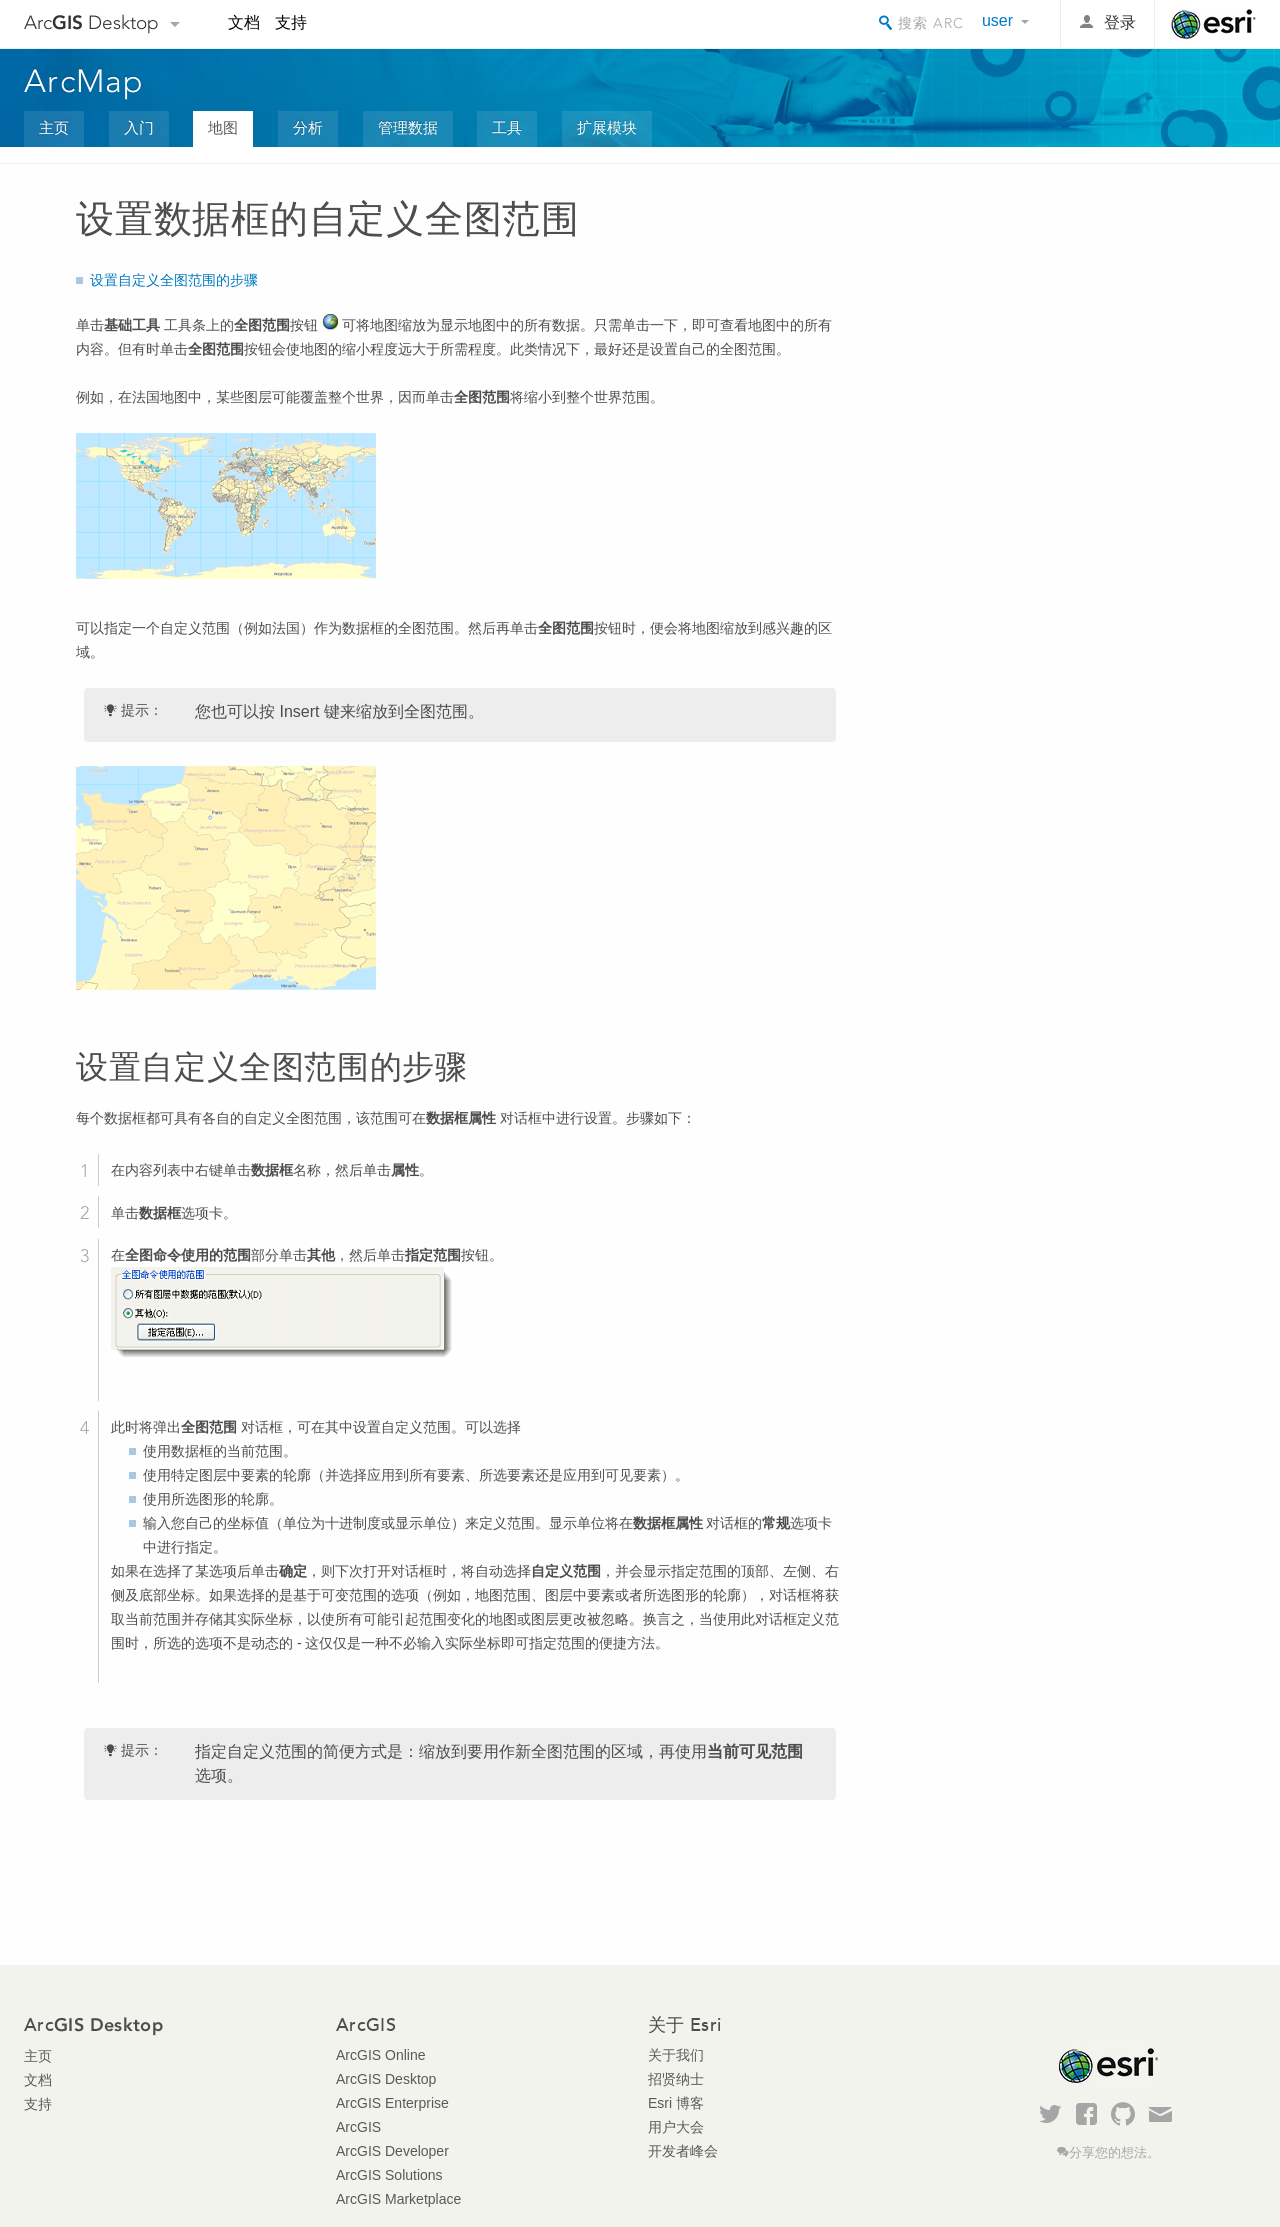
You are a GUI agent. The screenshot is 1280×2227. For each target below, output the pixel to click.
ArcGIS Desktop (386, 2079)
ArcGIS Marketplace (398, 2199)
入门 (139, 127)
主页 (54, 127)
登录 (1120, 22)
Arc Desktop (91, 22)
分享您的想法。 (1114, 2153)
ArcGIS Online (380, 2055)
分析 (308, 127)
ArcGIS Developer (392, 2151)
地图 (223, 127)
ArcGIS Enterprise (392, 2103)
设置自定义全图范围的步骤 (174, 280)
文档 (244, 22)
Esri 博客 (676, 2103)
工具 (507, 127)
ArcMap (84, 81)
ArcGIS (358, 2127)
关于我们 (676, 2055)
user (997, 20)
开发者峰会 (683, 2151)
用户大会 (676, 2127)
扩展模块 (607, 127)
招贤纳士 (676, 2079)
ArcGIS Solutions (389, 2175)
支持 (291, 22)
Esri (1213, 24)
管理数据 (408, 127)
